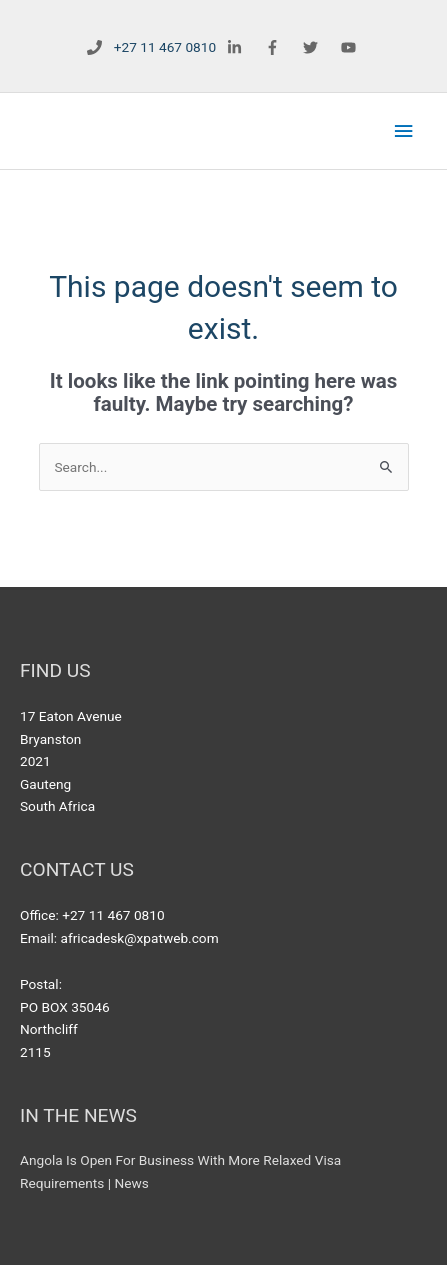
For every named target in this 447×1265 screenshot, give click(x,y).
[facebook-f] (274, 48)
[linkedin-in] (237, 48)
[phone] (147, 47)
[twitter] (312, 48)
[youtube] (350, 48)
